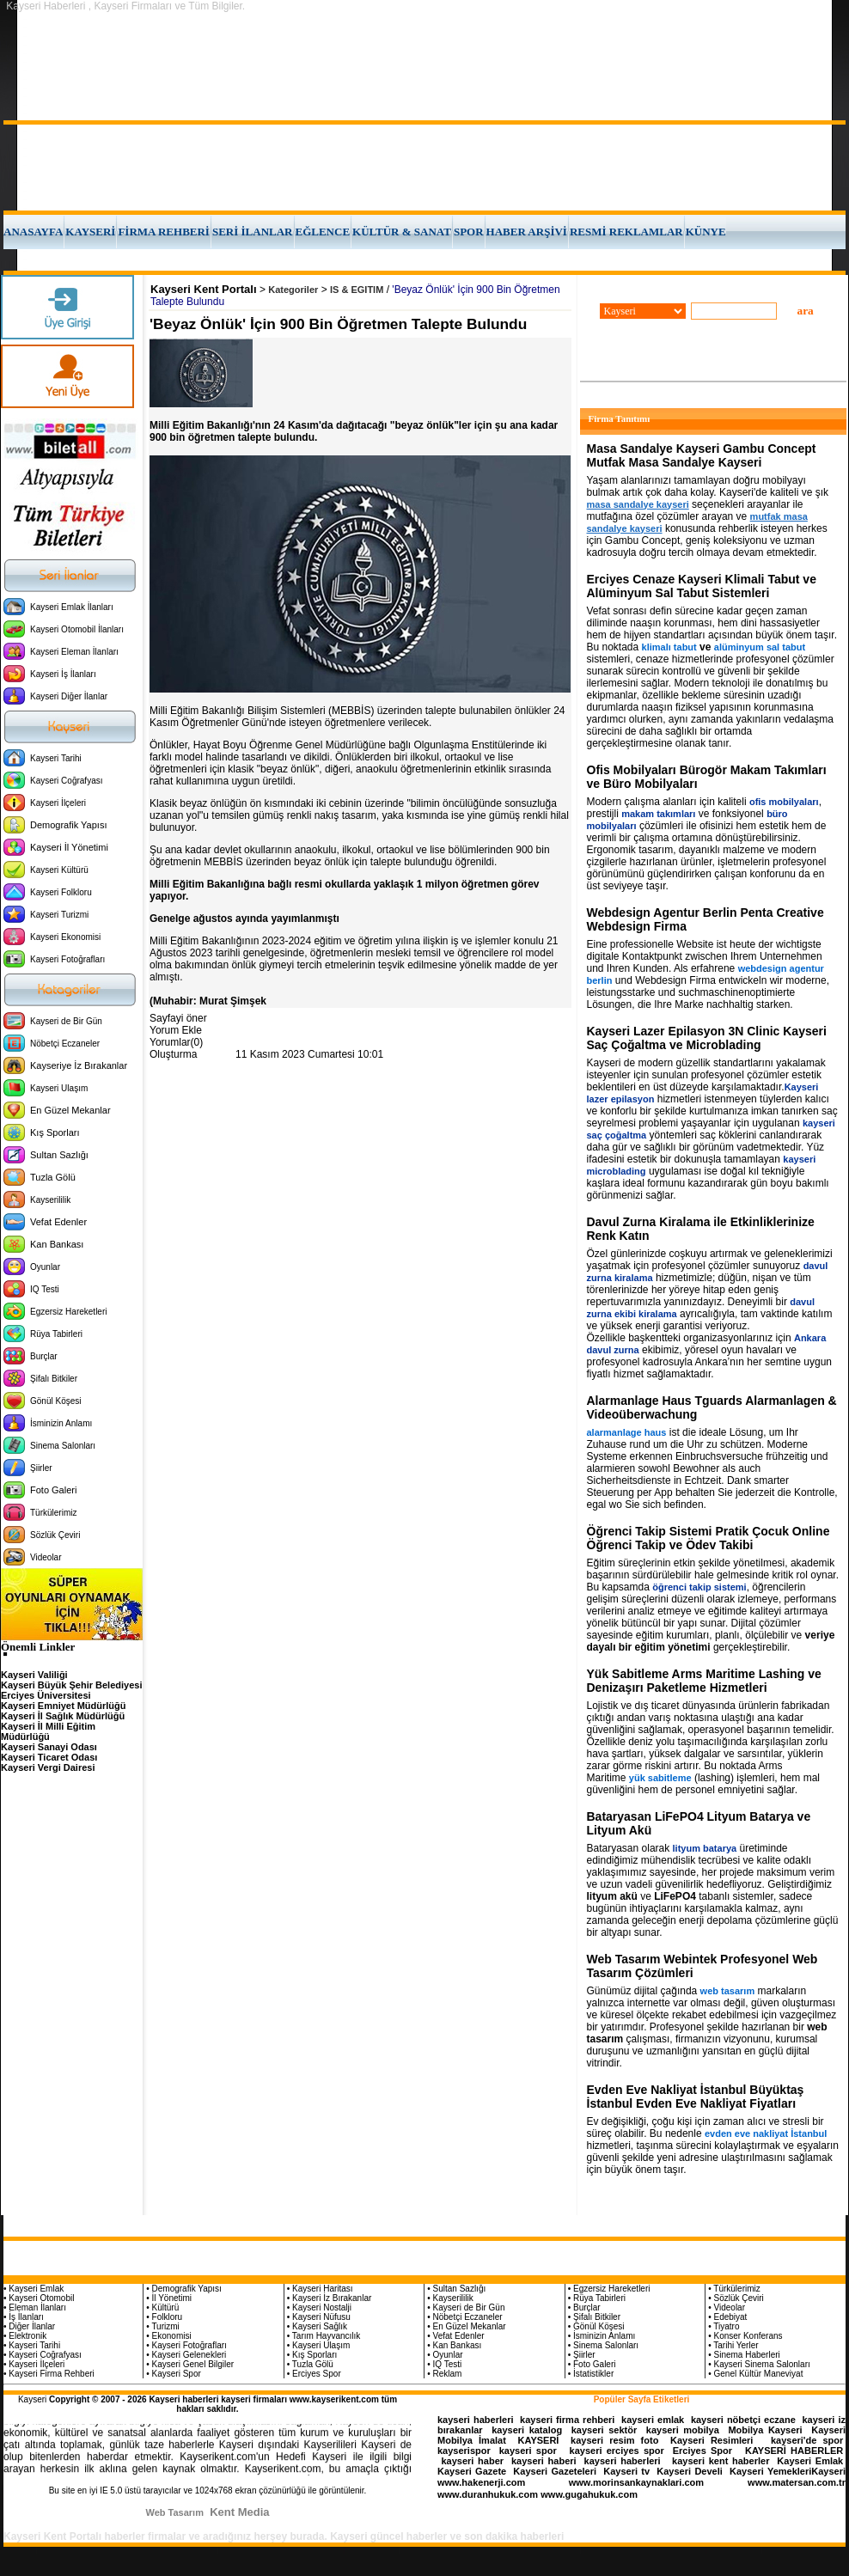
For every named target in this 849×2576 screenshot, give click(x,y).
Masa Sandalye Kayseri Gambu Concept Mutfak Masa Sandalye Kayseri (701, 455)
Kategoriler (293, 289)
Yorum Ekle (176, 1030)
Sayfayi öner (178, 1018)
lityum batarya (705, 1848)
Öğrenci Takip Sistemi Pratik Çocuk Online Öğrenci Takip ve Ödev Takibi (708, 1538)
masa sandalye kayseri (638, 504)
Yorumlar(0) (176, 1042)
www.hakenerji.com (481, 2482)
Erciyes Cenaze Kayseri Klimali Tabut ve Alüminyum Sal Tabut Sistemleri (701, 586)
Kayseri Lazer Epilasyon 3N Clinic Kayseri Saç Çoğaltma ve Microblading (707, 1038)
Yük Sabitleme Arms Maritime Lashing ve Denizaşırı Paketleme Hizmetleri (704, 1680)
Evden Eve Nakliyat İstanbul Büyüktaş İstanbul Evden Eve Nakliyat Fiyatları (695, 2096)
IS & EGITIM (356, 289)
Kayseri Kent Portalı (203, 289)
